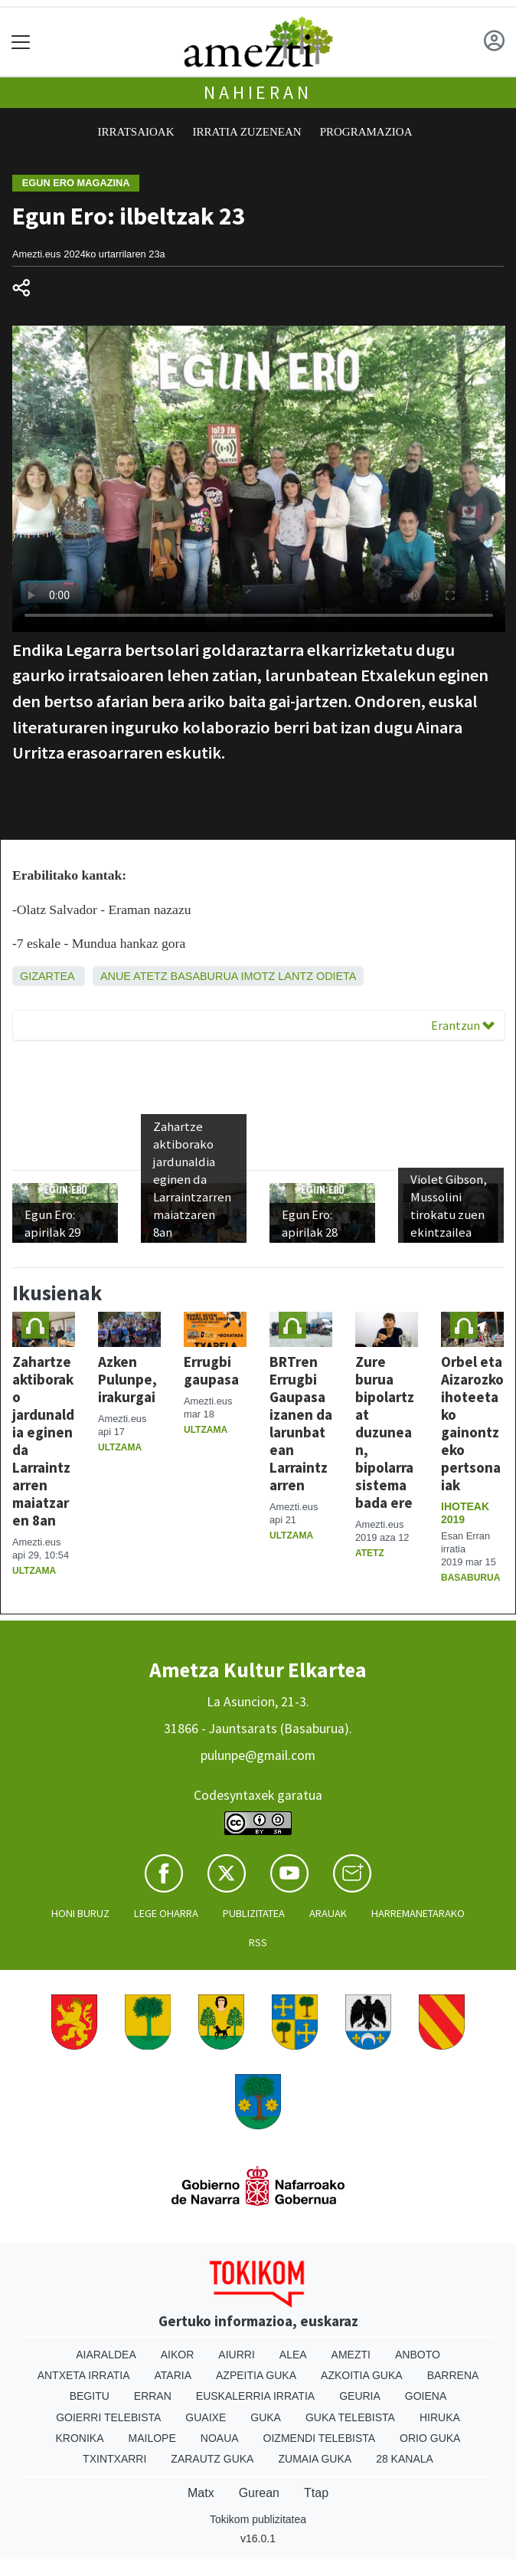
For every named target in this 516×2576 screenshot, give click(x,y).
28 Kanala (404, 2459)
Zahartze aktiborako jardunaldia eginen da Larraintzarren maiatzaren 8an (43, 1440)
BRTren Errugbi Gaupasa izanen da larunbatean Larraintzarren (300, 1423)
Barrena (453, 2375)
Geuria (359, 2396)
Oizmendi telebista (319, 2438)
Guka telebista (350, 2417)
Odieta (336, 976)
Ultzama (34, 1570)
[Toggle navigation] (21, 41)
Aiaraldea (106, 2354)
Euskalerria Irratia (255, 2396)
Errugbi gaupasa (211, 1370)
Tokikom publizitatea (258, 2519)
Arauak (328, 1913)
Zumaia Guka (314, 2459)
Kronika (80, 2438)
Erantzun (463, 1025)
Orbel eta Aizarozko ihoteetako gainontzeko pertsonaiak (472, 1423)
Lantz (295, 976)
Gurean (259, 2492)
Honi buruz (80, 1913)
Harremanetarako (418, 1913)
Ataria (173, 2375)
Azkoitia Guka (362, 2375)
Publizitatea (254, 1913)
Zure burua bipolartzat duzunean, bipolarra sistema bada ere (384, 1432)
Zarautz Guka (212, 2459)
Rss (258, 1942)
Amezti (351, 2354)
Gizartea (47, 976)
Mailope (152, 2438)
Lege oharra (166, 1913)
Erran (152, 2396)
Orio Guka (430, 2438)
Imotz (258, 976)
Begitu (89, 2396)
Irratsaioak (136, 132)
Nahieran (258, 92)
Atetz (150, 976)
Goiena (425, 2396)
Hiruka (440, 2417)
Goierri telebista (108, 2417)
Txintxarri (114, 2459)
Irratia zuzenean (247, 132)
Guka (265, 2417)
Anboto (417, 2354)
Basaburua (204, 976)
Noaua (220, 2438)
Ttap (316, 2492)
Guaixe (205, 2417)
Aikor (177, 2354)
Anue (115, 976)
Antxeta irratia (84, 2375)
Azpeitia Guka (256, 2375)
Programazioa (366, 132)
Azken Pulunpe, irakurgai (127, 1379)
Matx (201, 2492)
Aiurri (236, 2354)
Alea (293, 2354)
